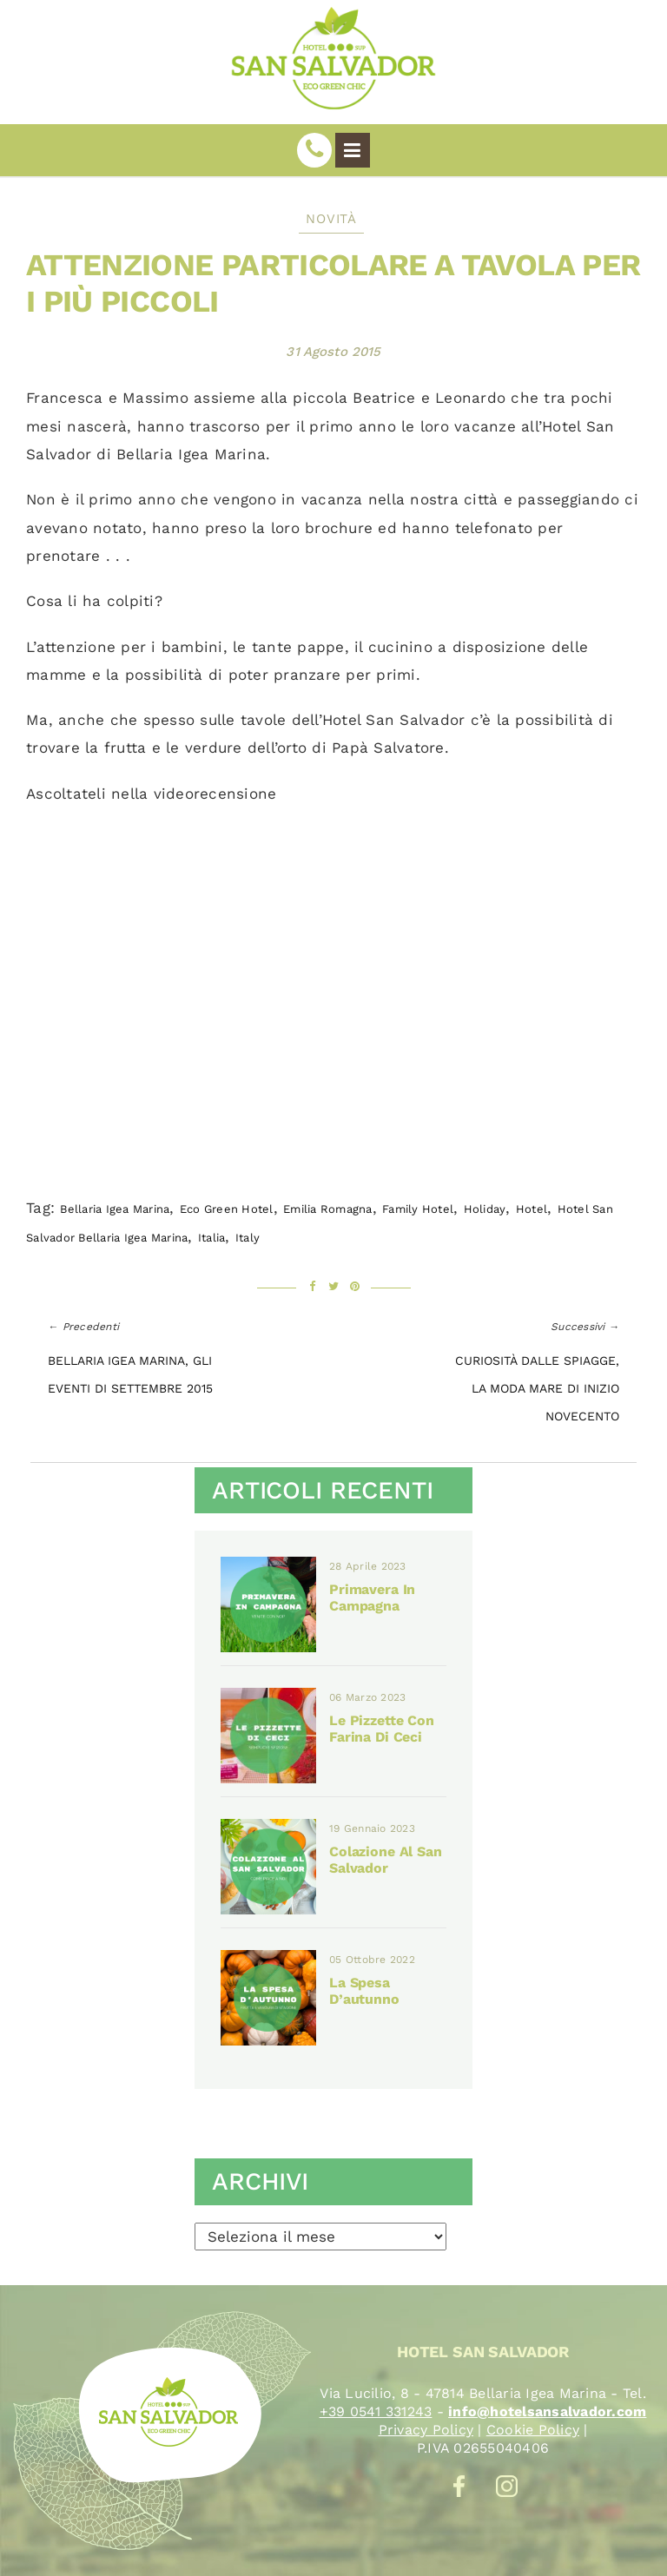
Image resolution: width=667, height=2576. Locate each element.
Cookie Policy (532, 2429)
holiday (485, 1209)
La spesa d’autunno (364, 1990)
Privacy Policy (426, 2429)
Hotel (531, 1209)
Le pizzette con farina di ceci (381, 1728)
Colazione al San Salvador (385, 1859)
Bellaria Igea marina (114, 1209)
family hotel (417, 1209)
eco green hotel (227, 1209)
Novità (331, 219)
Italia (212, 1237)
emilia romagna (328, 1209)
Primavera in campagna (372, 1597)
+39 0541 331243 (376, 2411)
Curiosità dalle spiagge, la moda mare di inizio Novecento (537, 1389)
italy (247, 1237)
